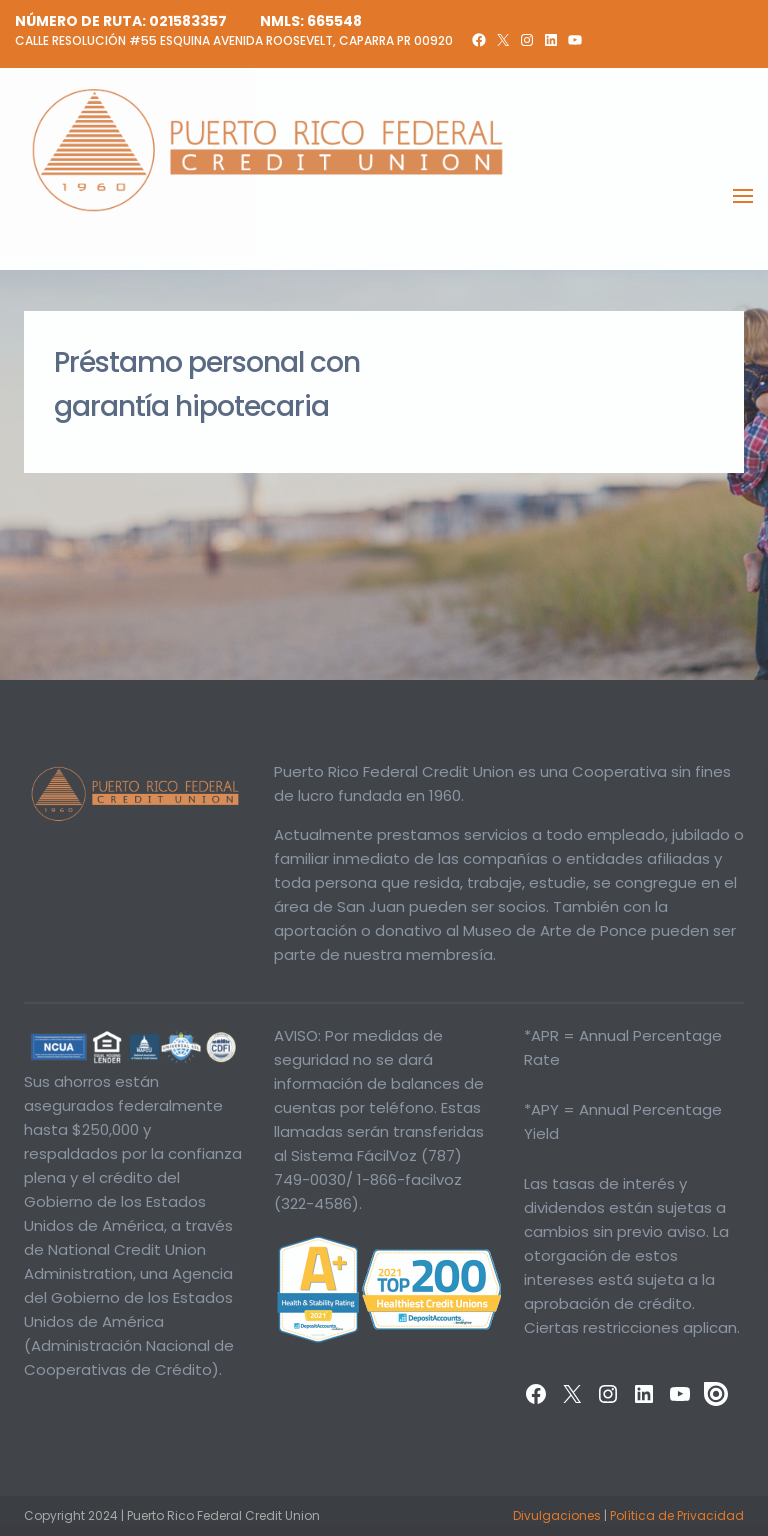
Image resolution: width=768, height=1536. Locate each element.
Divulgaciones (557, 1515)
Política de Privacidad (677, 1515)
